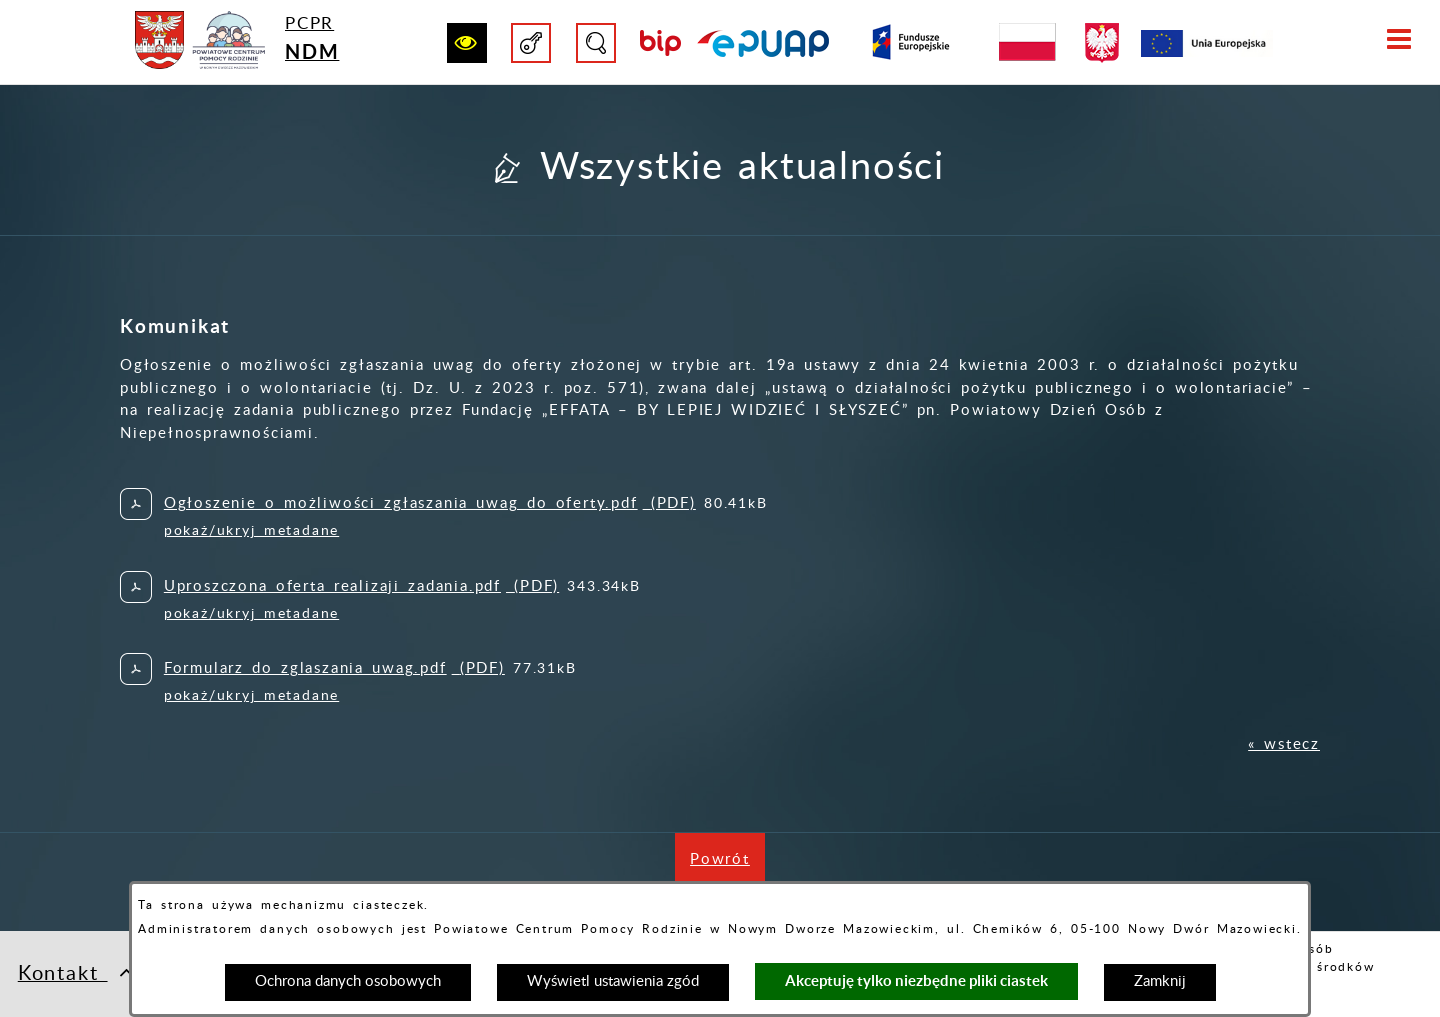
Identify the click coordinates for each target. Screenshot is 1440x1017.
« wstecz (1284, 744)
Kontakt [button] (77, 972)
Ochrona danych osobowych (348, 981)
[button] (467, 43)
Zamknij (1160, 981)
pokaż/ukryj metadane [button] (251, 531)
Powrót (727, 869)
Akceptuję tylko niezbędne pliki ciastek (916, 980)
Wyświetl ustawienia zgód (613, 981)
